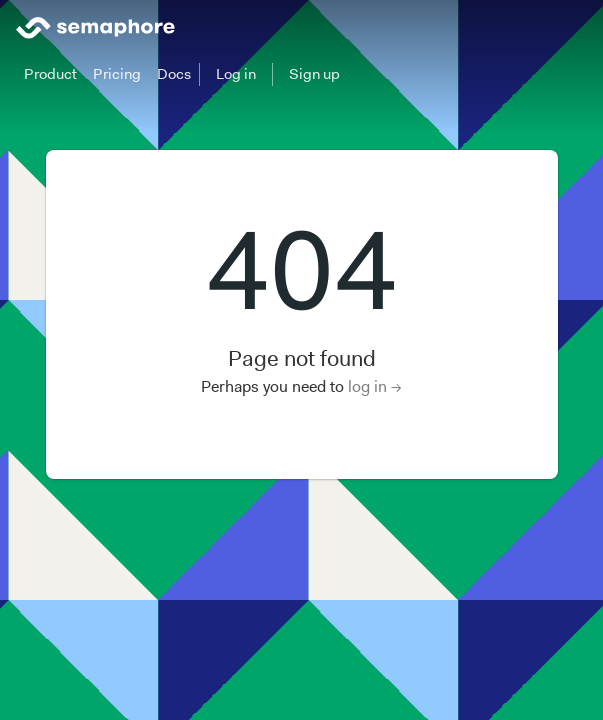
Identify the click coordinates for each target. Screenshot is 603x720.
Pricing (117, 74)
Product (50, 74)
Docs (174, 74)
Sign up (314, 74)
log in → (375, 386)
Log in (236, 74)
